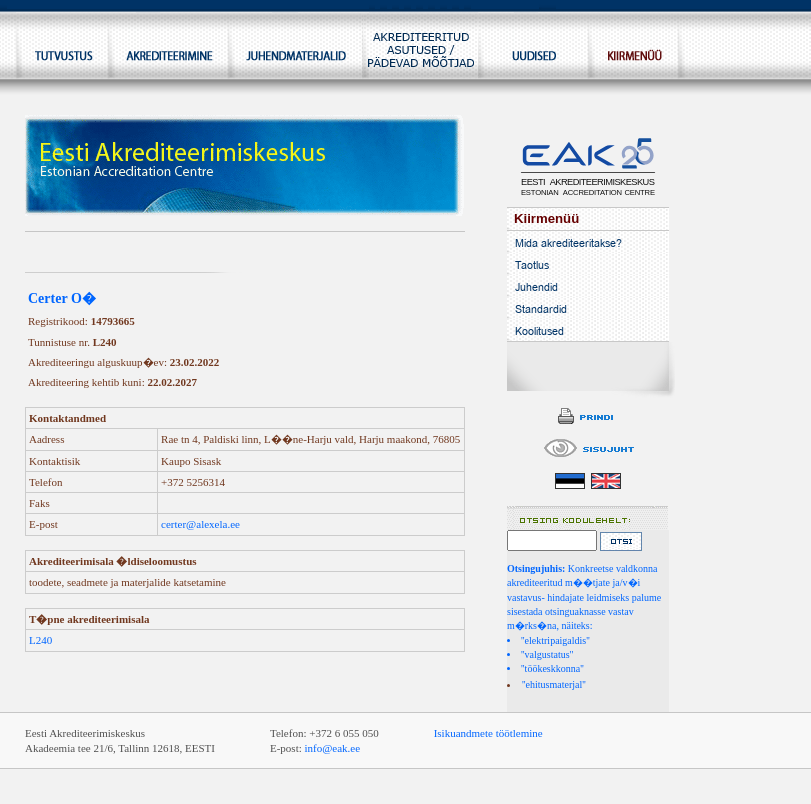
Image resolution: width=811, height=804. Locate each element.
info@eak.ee (333, 748)
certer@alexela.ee (200, 524)
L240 (40, 640)
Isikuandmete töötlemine (488, 733)
